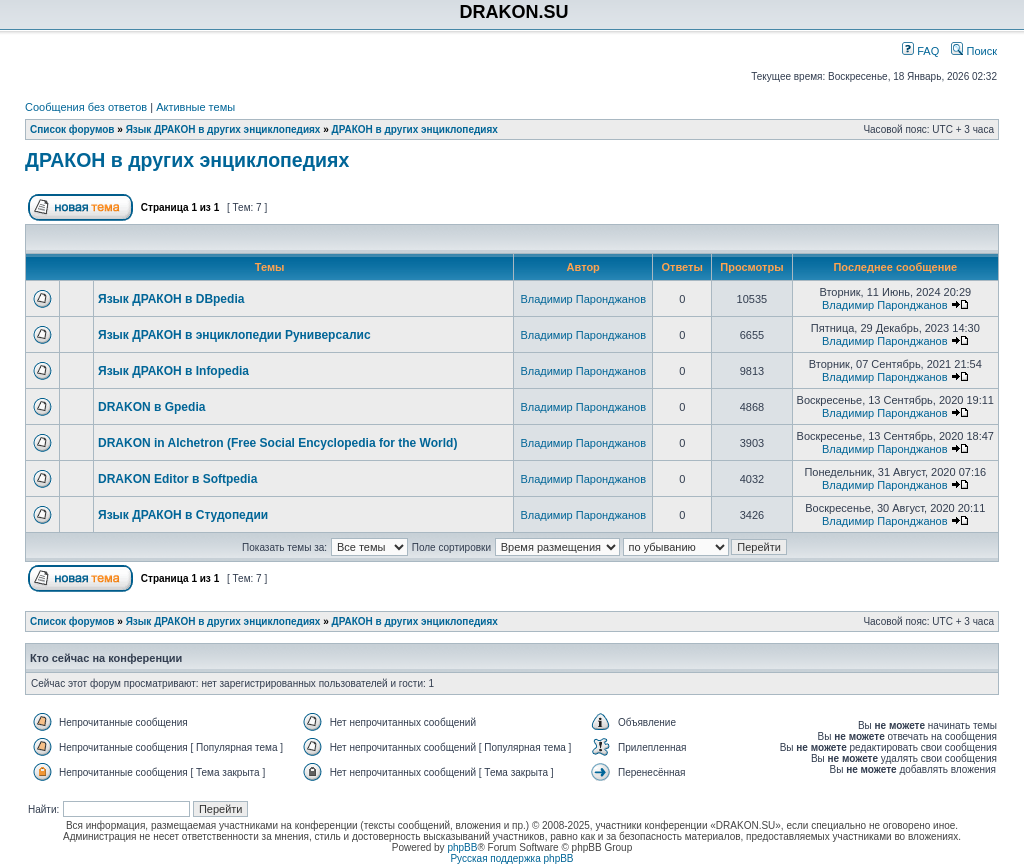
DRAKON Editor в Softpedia (177, 479)
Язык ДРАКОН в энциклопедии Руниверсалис (234, 335)
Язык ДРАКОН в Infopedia (173, 371)
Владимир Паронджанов (583, 299)
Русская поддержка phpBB (511, 858)
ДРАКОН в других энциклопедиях (415, 129)
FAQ (920, 51)
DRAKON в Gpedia (151, 407)
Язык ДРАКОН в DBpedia (171, 299)
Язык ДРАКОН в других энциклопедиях (223, 129)
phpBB (462, 847)
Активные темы (195, 107)
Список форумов (72, 129)
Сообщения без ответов (86, 107)
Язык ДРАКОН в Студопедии (183, 515)
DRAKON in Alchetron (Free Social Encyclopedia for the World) (277, 443)
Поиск (974, 51)
